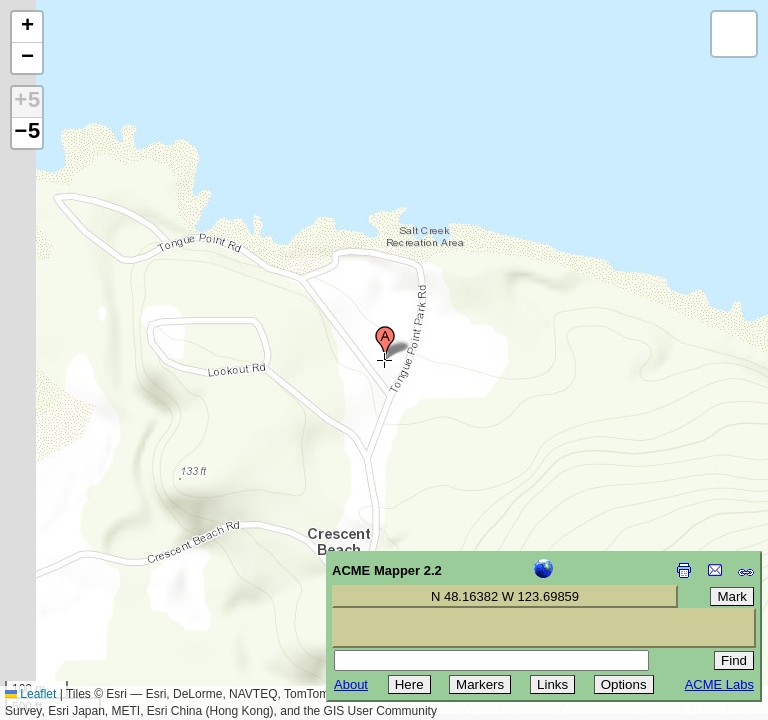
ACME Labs (719, 684)
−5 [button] (27, 133)
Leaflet (30, 694)
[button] (385, 343)
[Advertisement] (106, 578)
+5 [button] (27, 102)
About (351, 684)
